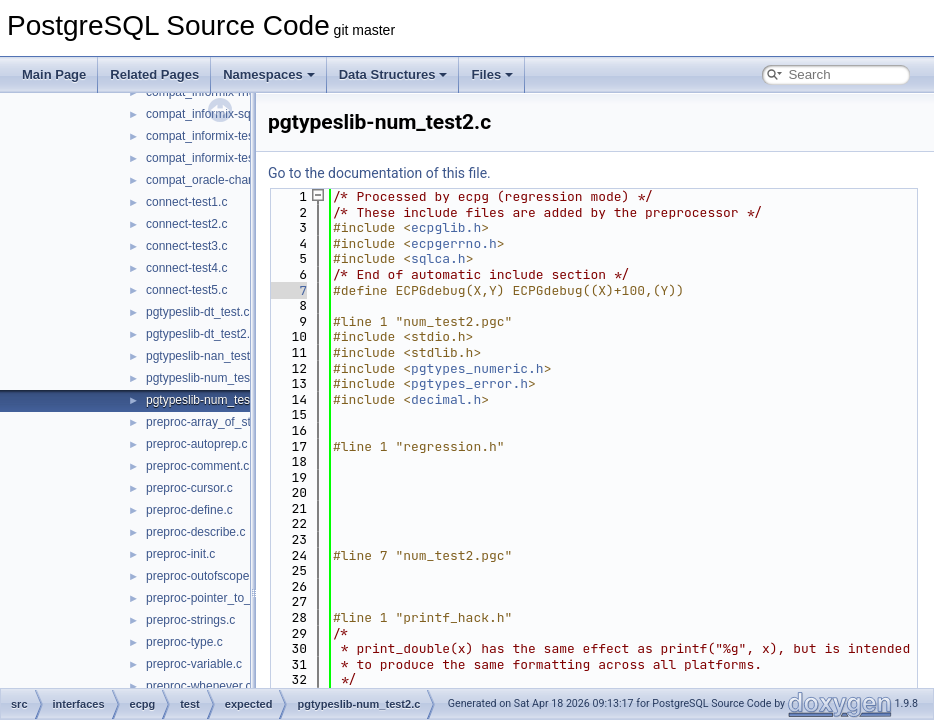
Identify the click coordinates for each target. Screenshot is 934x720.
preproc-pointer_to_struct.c (217, 598)
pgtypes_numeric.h (477, 368)
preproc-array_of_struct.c (213, 422)
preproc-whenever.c (198, 686)
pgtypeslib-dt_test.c (197, 312)
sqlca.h (438, 258)
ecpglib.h (446, 227)
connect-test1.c (186, 202)
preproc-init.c (180, 554)
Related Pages (154, 74)
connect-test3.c (186, 246)
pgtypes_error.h (469, 383)
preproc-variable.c (194, 664)
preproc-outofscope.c (202, 576)
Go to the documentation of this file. (379, 173)
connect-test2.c (186, 224)
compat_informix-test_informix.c (230, 136)
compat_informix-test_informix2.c (234, 158)
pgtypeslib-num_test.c (204, 378)
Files (492, 74)
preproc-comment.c (197, 466)
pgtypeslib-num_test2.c (207, 400)
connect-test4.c (186, 268)
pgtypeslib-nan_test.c (202, 356)
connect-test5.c (186, 290)
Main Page (54, 74)
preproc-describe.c (195, 532)
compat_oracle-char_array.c (220, 180)
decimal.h (446, 399)
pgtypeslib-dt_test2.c (201, 334)
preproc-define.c (189, 510)
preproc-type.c (184, 642)
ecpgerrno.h (454, 243)
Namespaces (269, 74)
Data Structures (393, 74)
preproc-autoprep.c (196, 444)
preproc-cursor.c (189, 488)
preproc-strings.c (190, 620)
